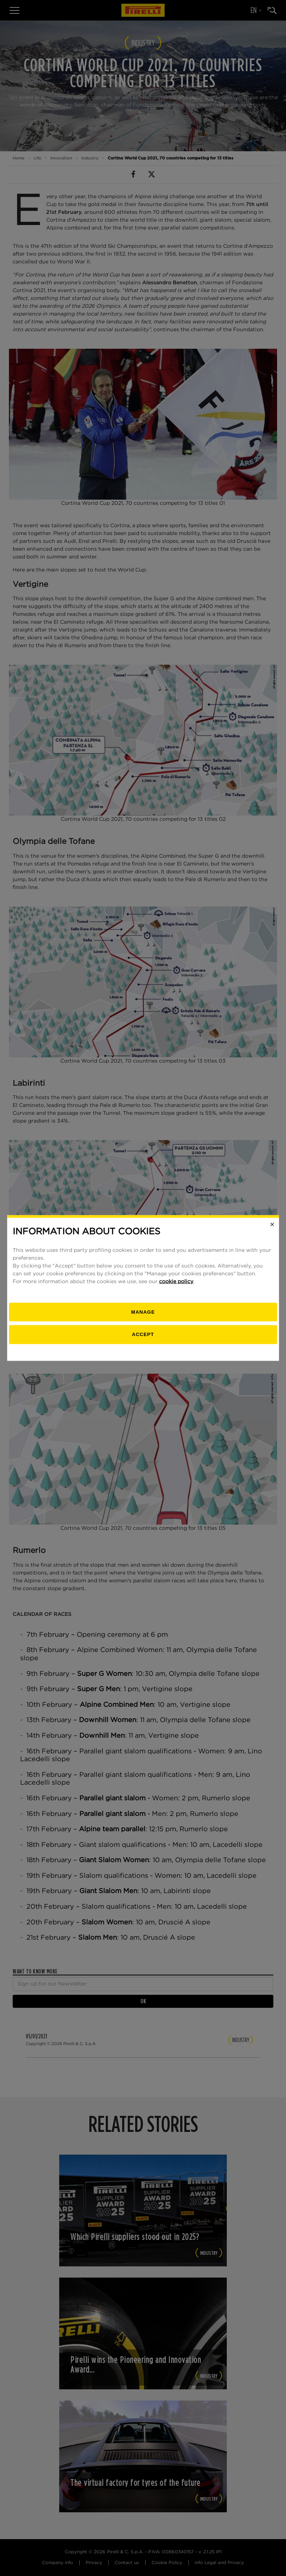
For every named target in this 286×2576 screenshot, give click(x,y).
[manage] (143, 1312)
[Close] (272, 1224)
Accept (143, 1334)
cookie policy (176, 1281)
